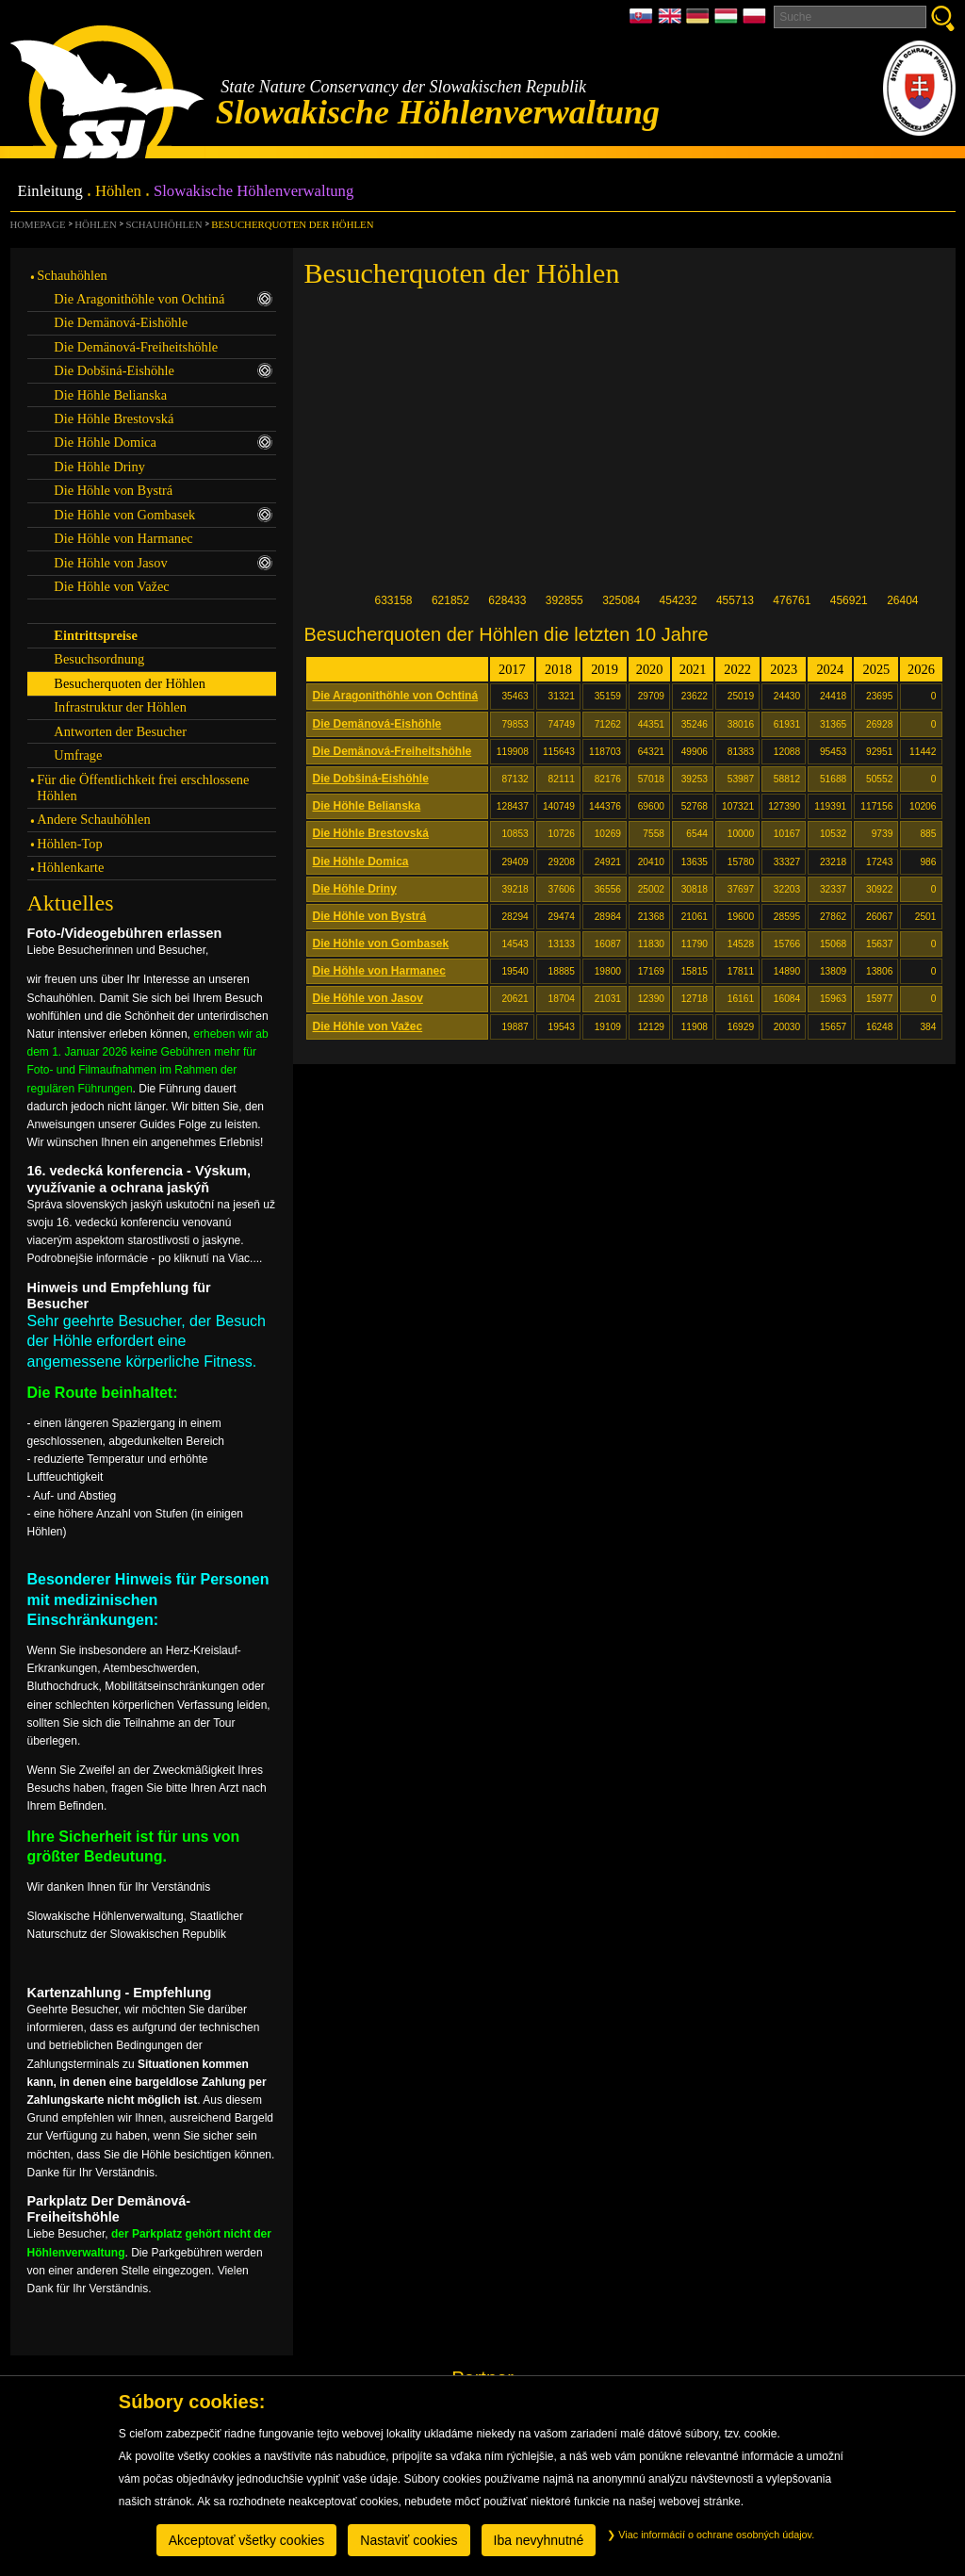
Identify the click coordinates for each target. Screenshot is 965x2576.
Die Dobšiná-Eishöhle (371, 778)
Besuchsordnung (99, 658)
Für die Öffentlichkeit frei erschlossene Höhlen (143, 787)
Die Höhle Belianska (367, 805)
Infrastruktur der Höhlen (120, 706)
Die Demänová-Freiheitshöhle (392, 751)
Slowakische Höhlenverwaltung (253, 192)
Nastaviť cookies (408, 2540)
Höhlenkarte (70, 867)
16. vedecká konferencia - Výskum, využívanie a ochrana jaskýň (139, 1178)
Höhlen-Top (69, 843)
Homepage (38, 224)
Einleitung (50, 192)
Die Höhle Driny (355, 888)
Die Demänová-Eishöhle (377, 723)
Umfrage (78, 755)
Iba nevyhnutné (539, 2540)
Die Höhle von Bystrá (370, 916)
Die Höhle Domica (361, 861)
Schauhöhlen (164, 224)
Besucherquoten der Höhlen (292, 224)
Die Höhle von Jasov (368, 998)
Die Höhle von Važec (368, 1026)
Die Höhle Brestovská (371, 833)
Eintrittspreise (95, 635)
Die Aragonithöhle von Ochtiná (396, 695)
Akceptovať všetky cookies (247, 2540)
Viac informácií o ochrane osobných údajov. (710, 2534)
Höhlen (118, 192)
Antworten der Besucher (120, 731)
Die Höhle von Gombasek (381, 943)
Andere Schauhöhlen (93, 819)
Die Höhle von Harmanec (379, 970)
